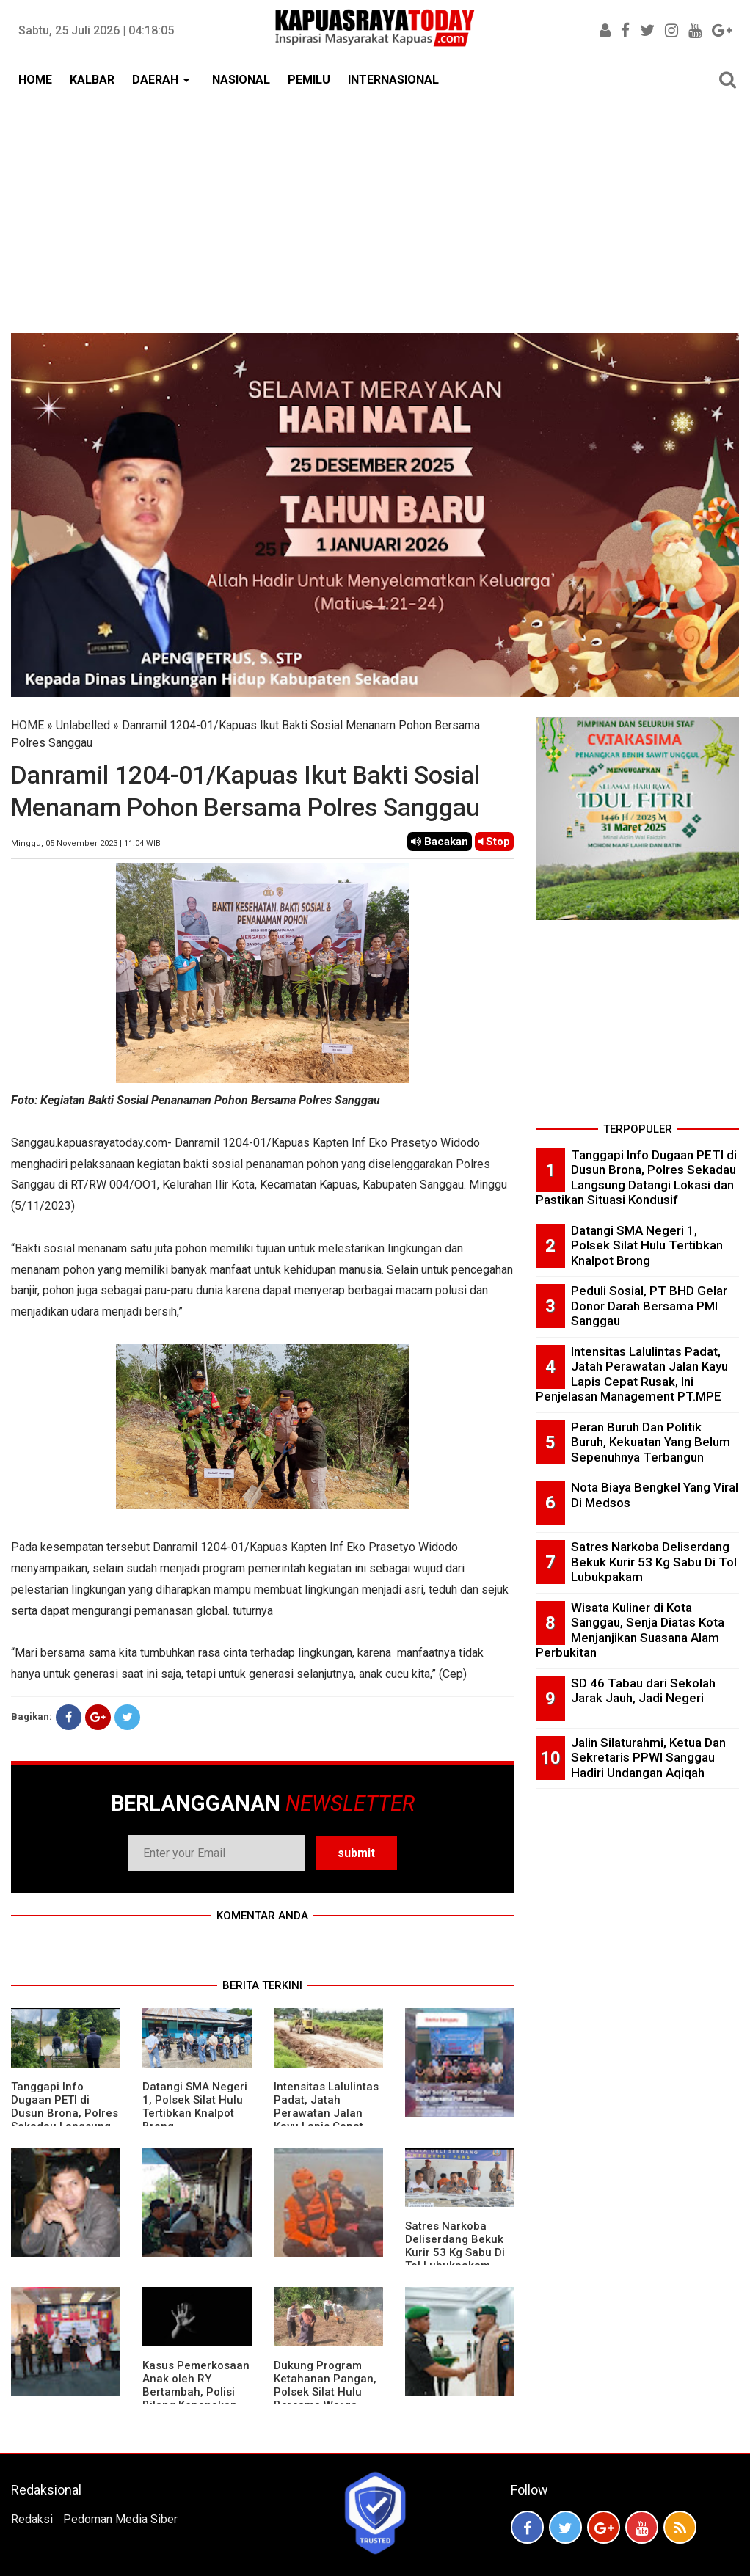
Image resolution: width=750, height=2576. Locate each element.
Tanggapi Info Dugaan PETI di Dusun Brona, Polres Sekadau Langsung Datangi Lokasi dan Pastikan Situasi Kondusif (636, 1177)
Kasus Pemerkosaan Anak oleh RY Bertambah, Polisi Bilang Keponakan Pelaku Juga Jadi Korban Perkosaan (196, 2398)
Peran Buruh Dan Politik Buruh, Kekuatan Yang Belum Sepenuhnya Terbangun (650, 1442)
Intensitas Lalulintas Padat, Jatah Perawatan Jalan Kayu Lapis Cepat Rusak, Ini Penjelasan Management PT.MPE (632, 1374)
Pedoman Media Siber (120, 2519)
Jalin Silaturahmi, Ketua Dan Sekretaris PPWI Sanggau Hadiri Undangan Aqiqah (648, 1757)
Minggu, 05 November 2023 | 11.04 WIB (86, 843)
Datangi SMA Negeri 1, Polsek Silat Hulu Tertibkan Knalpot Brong (194, 2106)
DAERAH (155, 80)
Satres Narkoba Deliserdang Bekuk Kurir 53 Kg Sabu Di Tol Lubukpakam (455, 2245)
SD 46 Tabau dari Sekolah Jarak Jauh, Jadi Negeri (643, 1691)
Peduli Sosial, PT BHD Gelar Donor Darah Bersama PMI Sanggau (649, 1305)
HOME (35, 80)
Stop (494, 841)
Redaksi (32, 2519)
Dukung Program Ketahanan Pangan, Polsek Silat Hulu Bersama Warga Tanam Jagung (325, 2392)
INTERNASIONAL (393, 80)
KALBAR (92, 80)
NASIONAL (241, 80)
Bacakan (439, 841)
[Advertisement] (375, 208)
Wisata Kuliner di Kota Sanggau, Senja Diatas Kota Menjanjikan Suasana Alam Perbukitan (630, 1630)
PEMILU (309, 80)
